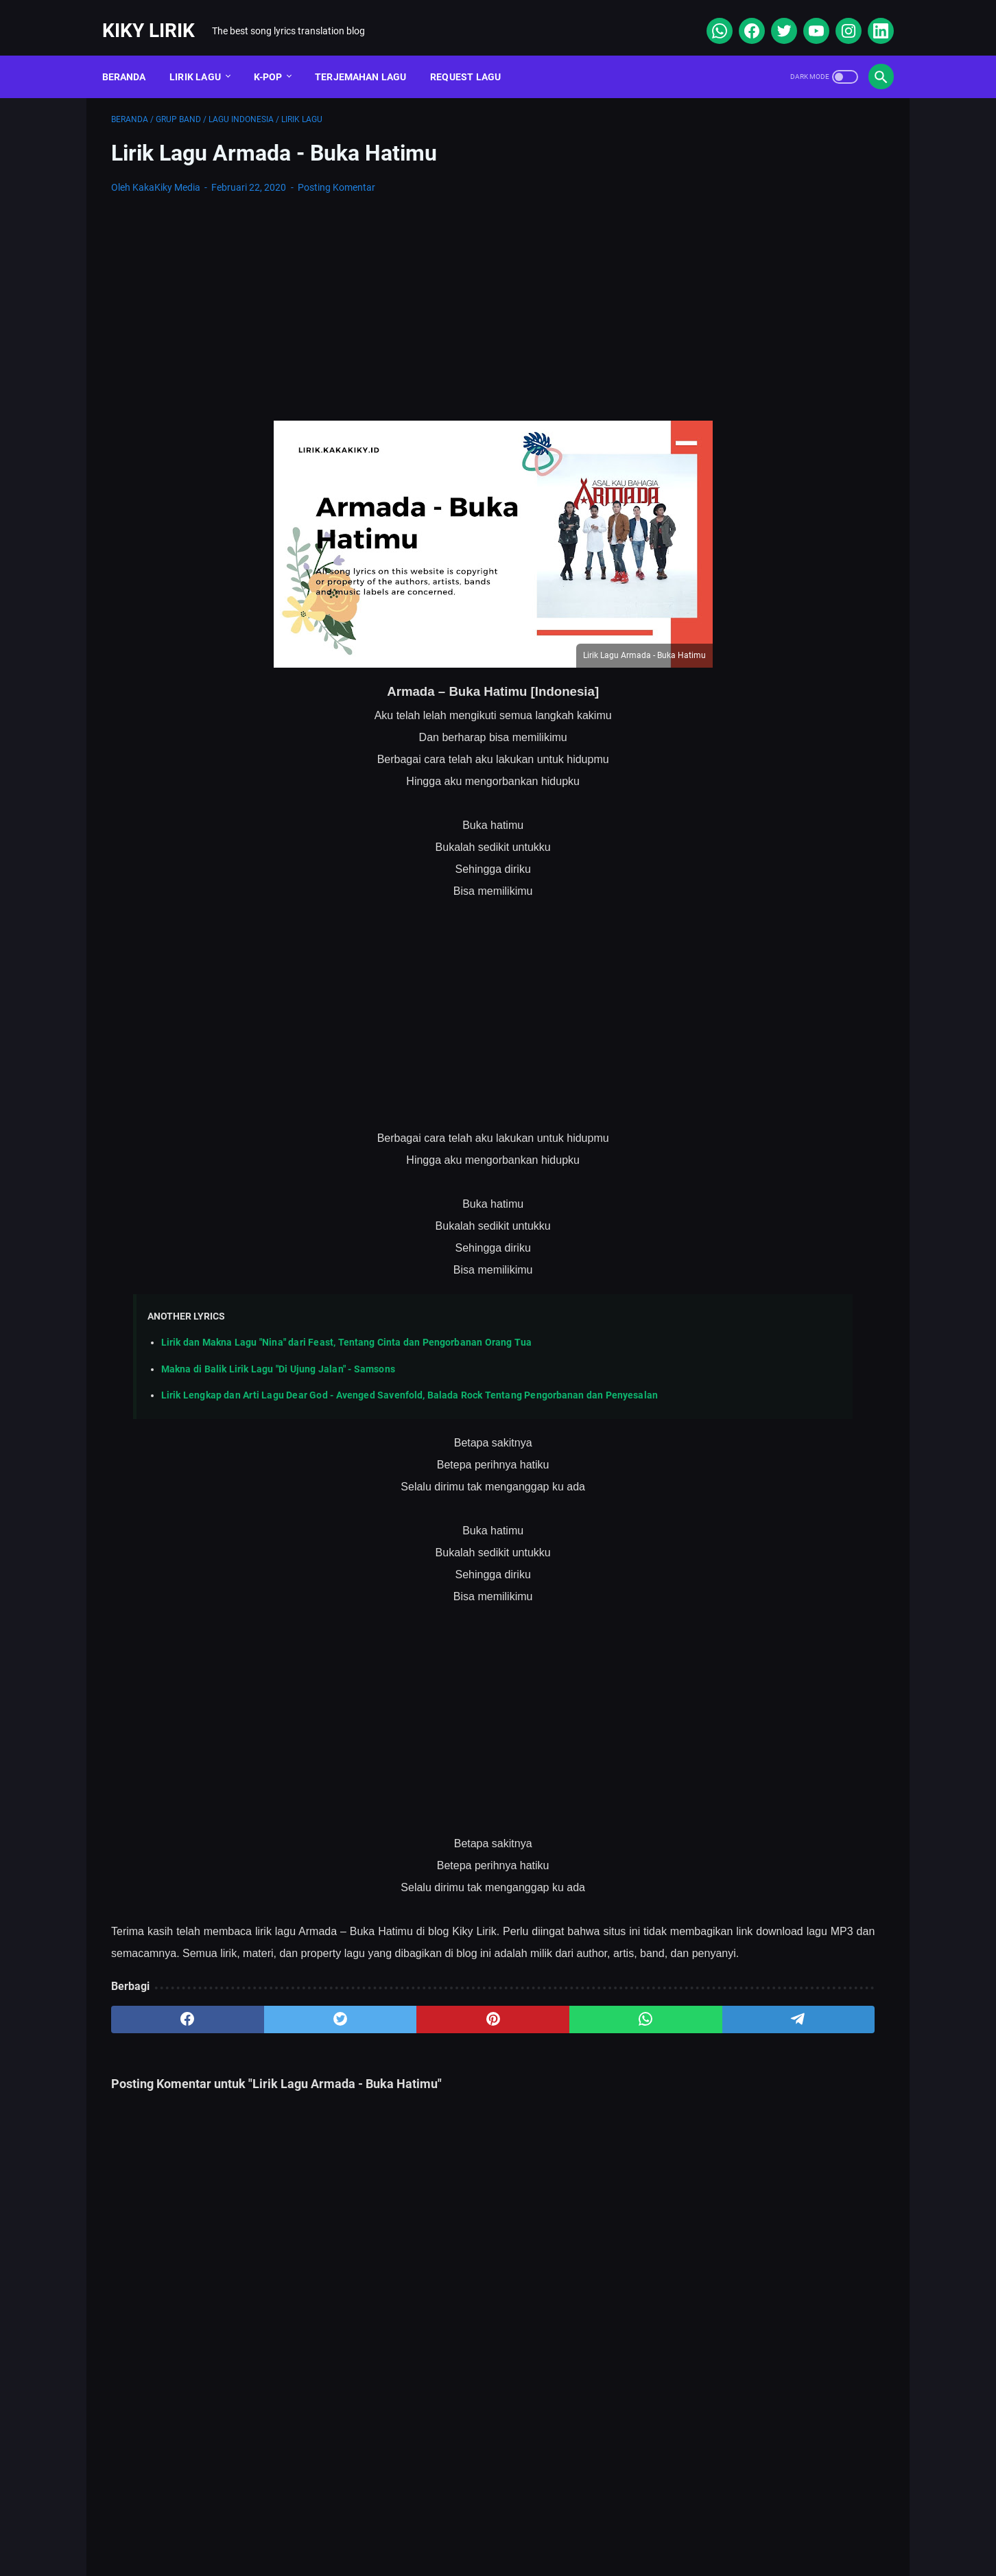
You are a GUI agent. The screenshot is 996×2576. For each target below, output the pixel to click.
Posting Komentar (336, 174)
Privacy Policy (552, 2524)
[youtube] (805, 16)
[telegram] (578, 2048)
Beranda (133, 54)
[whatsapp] (709, 16)
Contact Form (464, 2524)
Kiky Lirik (157, 16)
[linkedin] (870, 16)
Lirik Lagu (204, 54)
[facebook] (741, 16)
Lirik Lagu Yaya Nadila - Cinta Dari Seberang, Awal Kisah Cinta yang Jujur (773, 763)
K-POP (277, 54)
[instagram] (838, 16)
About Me (321, 2524)
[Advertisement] (370, 295)
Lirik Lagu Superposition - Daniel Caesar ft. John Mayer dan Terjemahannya (770, 603)
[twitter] (773, 16)
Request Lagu (475, 54)
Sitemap (388, 2524)
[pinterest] (370, 2048)
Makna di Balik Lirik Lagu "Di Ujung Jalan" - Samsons (278, 1356)
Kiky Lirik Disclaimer (653, 2524)
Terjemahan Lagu (370, 54)
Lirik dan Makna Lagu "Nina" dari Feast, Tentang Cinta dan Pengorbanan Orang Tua (346, 1329)
